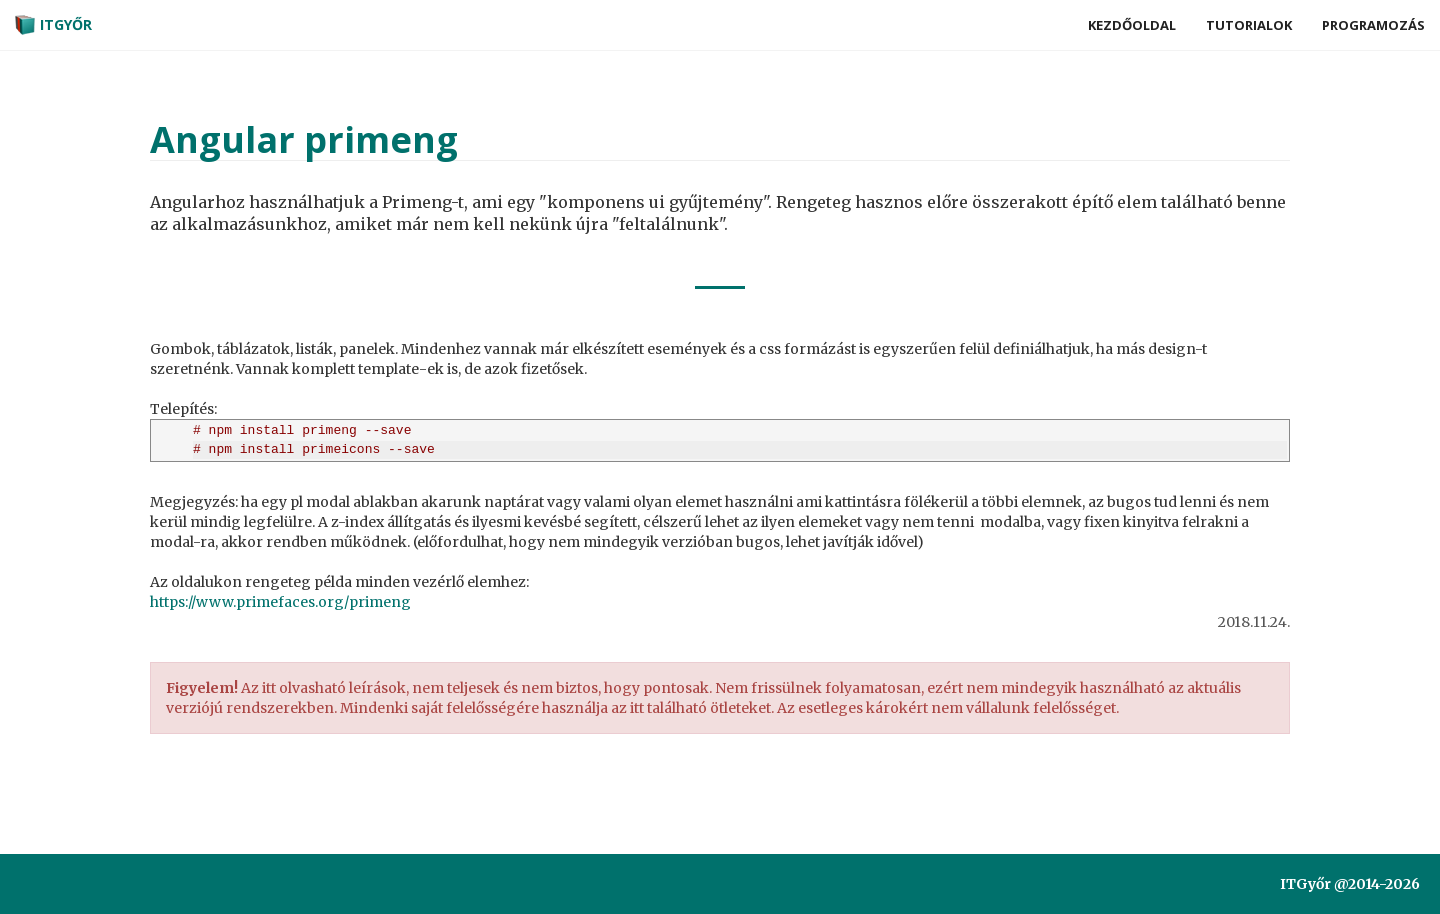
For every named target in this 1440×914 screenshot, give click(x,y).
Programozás (1373, 25)
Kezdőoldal (1132, 25)
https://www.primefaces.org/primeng (280, 602)
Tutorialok (1249, 25)
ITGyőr (53, 25)
